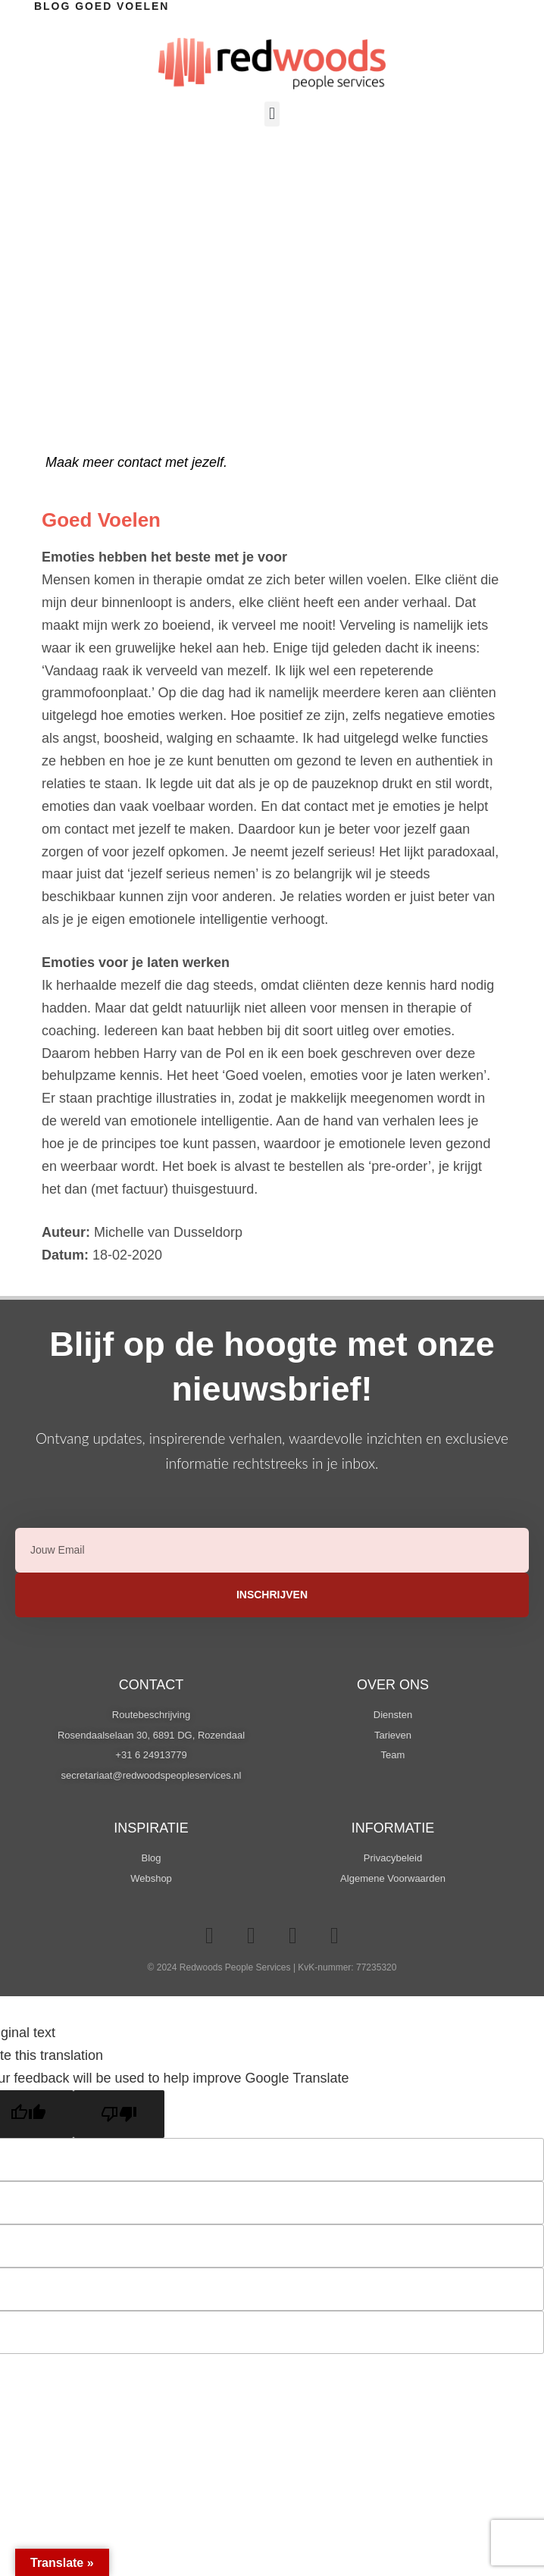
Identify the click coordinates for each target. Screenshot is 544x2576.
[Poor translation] (118, 2114)
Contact (151, 1684)
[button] (271, 114)
